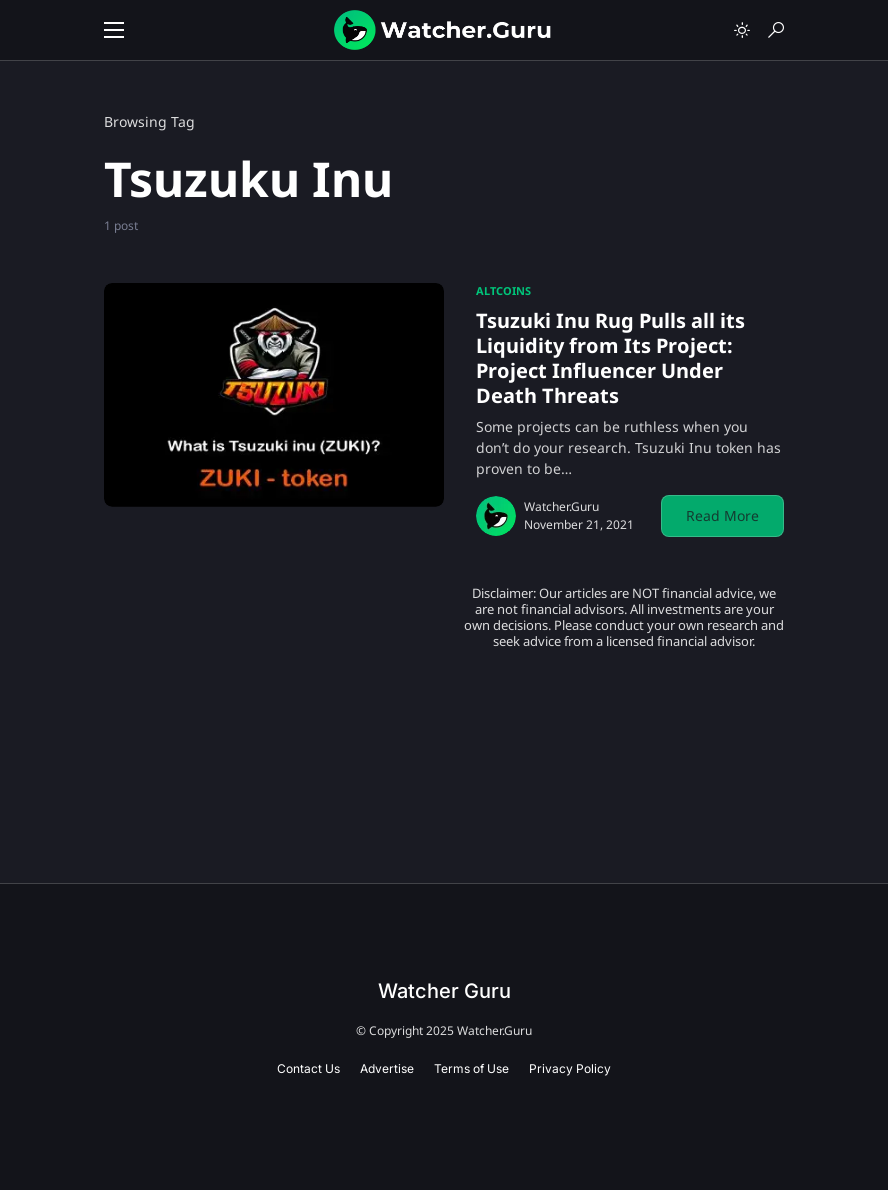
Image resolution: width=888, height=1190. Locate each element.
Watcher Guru (444, 991)
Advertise (387, 1068)
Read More (722, 515)
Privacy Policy (570, 1068)
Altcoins (503, 290)
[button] (114, 30)
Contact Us (308, 1068)
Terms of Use (471, 1068)
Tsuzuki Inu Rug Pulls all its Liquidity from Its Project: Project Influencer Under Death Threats (610, 358)
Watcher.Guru (561, 506)
